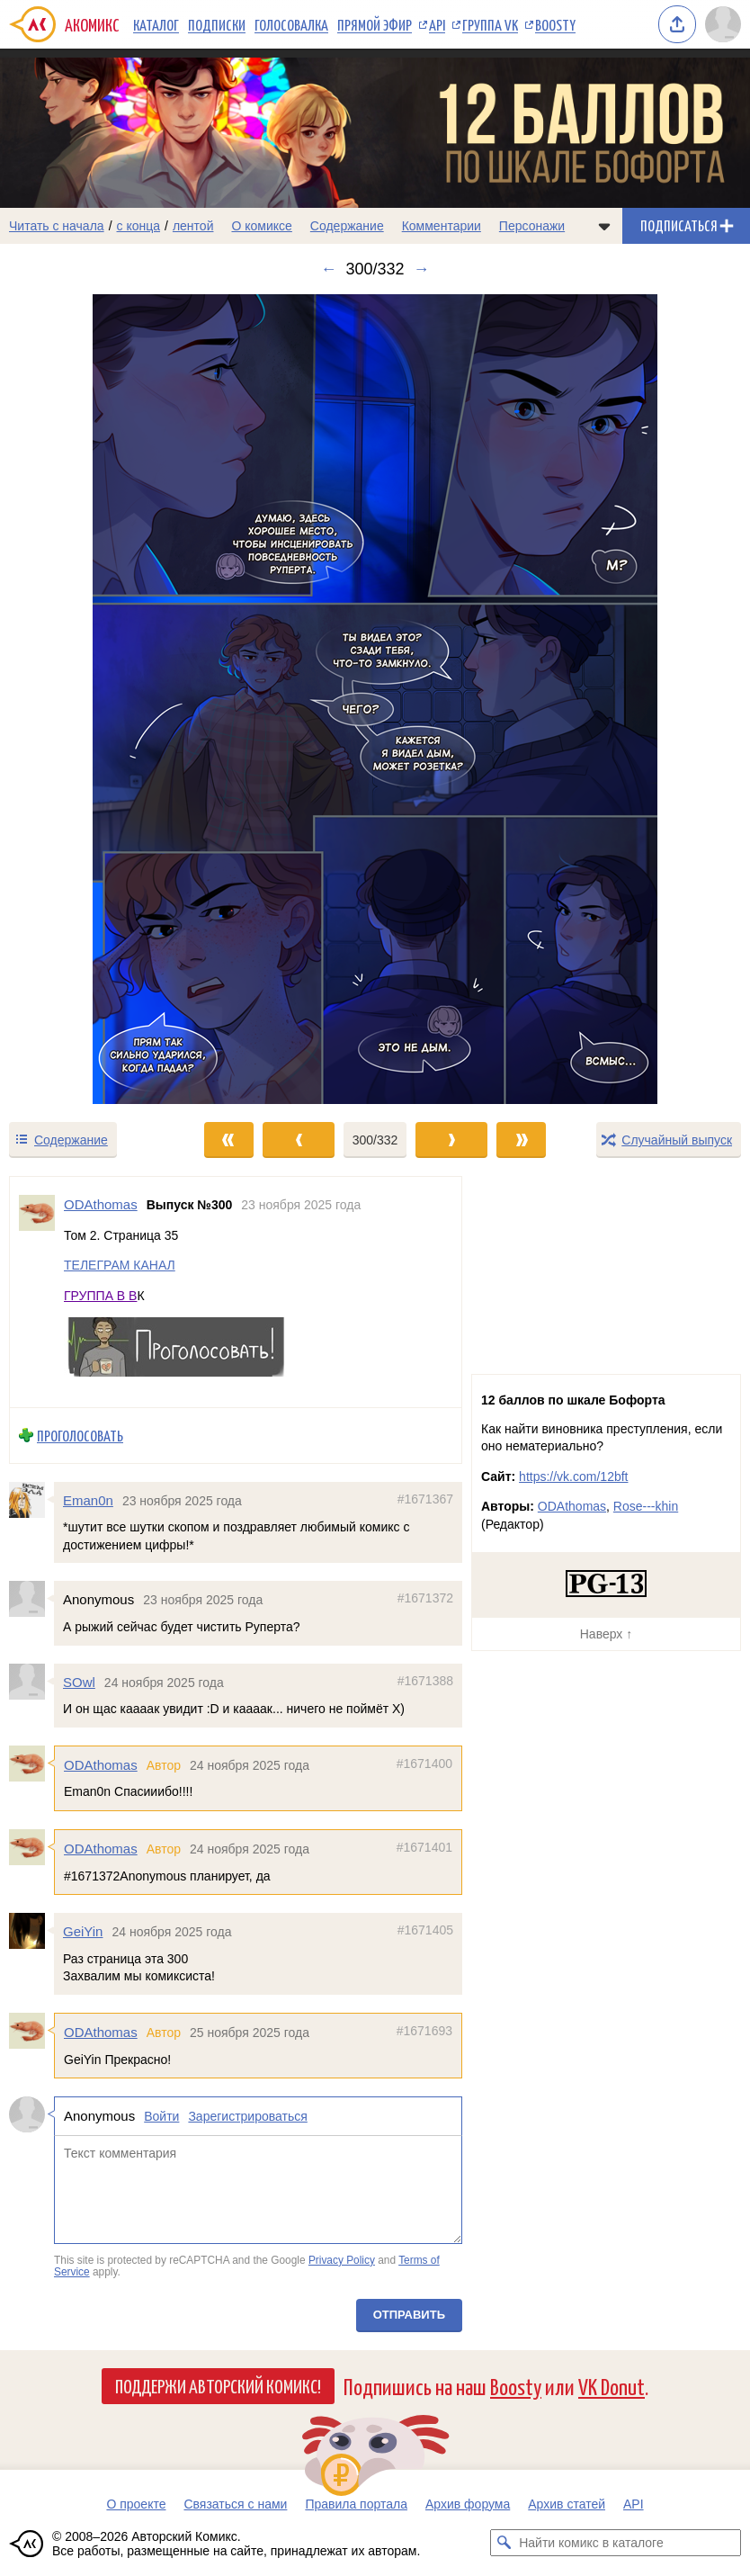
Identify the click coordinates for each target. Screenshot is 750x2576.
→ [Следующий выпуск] (422, 269)
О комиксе (261, 226)
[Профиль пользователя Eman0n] (31, 1500)
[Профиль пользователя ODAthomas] (37, 1292)
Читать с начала (56, 226)
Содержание (347, 226)
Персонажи (532, 226)
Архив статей (566, 2504)
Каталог (156, 24)
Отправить (409, 2314)
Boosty (555, 24)
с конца (139, 226)
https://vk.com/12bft (573, 1476)
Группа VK (490, 24)
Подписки (217, 24)
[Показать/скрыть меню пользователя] (723, 24)
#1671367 (425, 1499)
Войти (161, 2117)
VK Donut (611, 2386)
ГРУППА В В (100, 1295)
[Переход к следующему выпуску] (375, 699)
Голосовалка (291, 24)
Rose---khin (645, 1506)
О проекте (135, 2504)
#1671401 (424, 1847)
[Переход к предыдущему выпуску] (94, 699)
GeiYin (83, 1932)
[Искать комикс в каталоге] (503, 2542)
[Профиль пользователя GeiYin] (31, 1932)
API (437, 24)
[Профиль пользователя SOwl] (31, 1682)
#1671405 (425, 1931)
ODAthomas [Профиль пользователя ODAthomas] (101, 1204)
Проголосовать (80, 1435)
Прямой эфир (374, 24)
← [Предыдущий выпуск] (328, 269)
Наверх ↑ (606, 1634)
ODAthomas (101, 1765)
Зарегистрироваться (247, 2117)
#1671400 (424, 1763)
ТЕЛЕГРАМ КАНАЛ (119, 1266)
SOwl (79, 1682)
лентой (193, 226)
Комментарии (441, 226)
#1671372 (425, 1599)
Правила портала (356, 2504)
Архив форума (467, 2504)
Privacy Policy (341, 2260)
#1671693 (424, 2031)
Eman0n (88, 1500)
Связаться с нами (235, 2504)
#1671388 (425, 1681)
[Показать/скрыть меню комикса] (604, 226)
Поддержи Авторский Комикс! (218, 2385)
